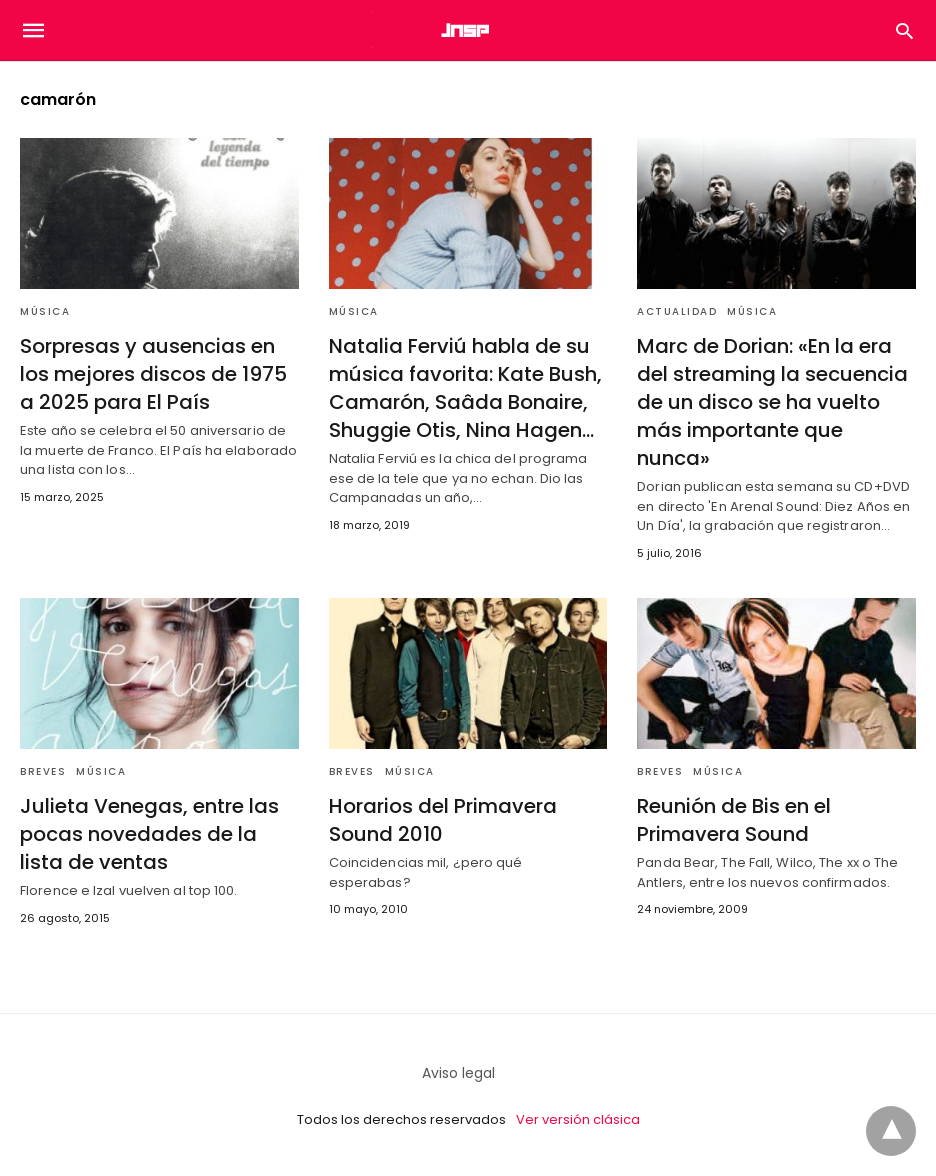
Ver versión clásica (578, 1119)
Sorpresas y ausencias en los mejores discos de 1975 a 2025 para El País (153, 374)
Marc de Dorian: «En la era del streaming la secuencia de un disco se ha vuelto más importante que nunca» (772, 402)
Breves (43, 771)
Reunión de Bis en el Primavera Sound (734, 820)
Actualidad (677, 311)
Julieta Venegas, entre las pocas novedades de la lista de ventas (149, 834)
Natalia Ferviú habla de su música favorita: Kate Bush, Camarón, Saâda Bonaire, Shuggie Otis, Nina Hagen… (465, 388)
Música (45, 311)
